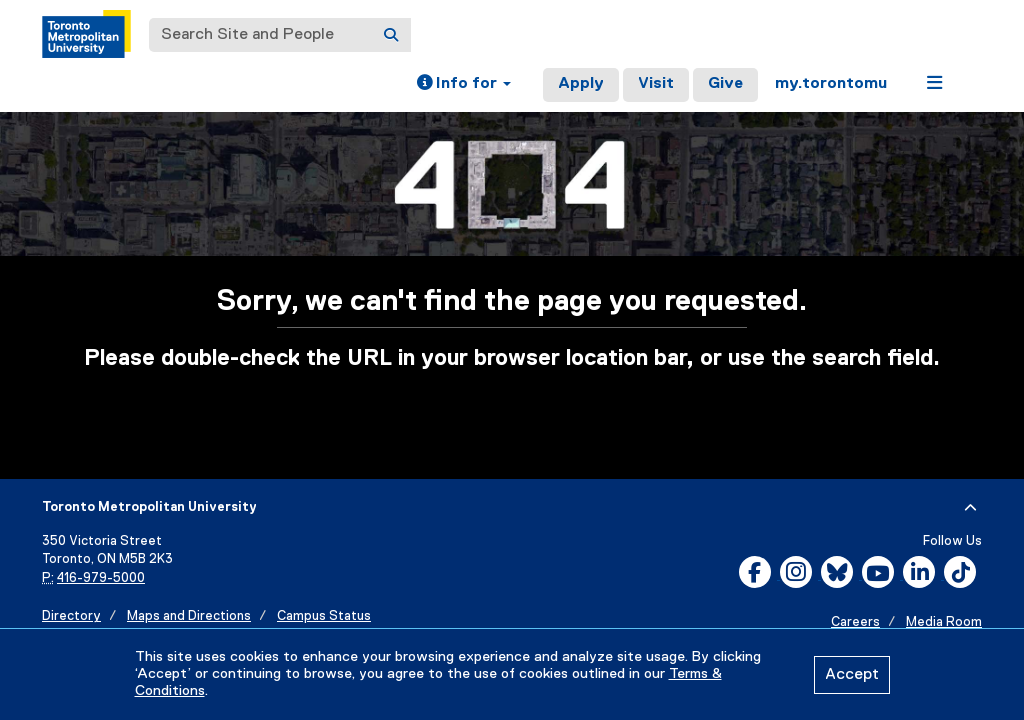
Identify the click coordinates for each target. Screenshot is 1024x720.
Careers (855, 622)
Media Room (944, 622)
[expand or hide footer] (970, 508)
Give (725, 84)
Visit (656, 84)
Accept (852, 675)
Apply (581, 84)
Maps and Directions (189, 616)
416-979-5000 (101, 578)
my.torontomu (831, 84)
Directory (71, 616)
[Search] (391, 35)
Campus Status (324, 616)
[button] (464, 85)
